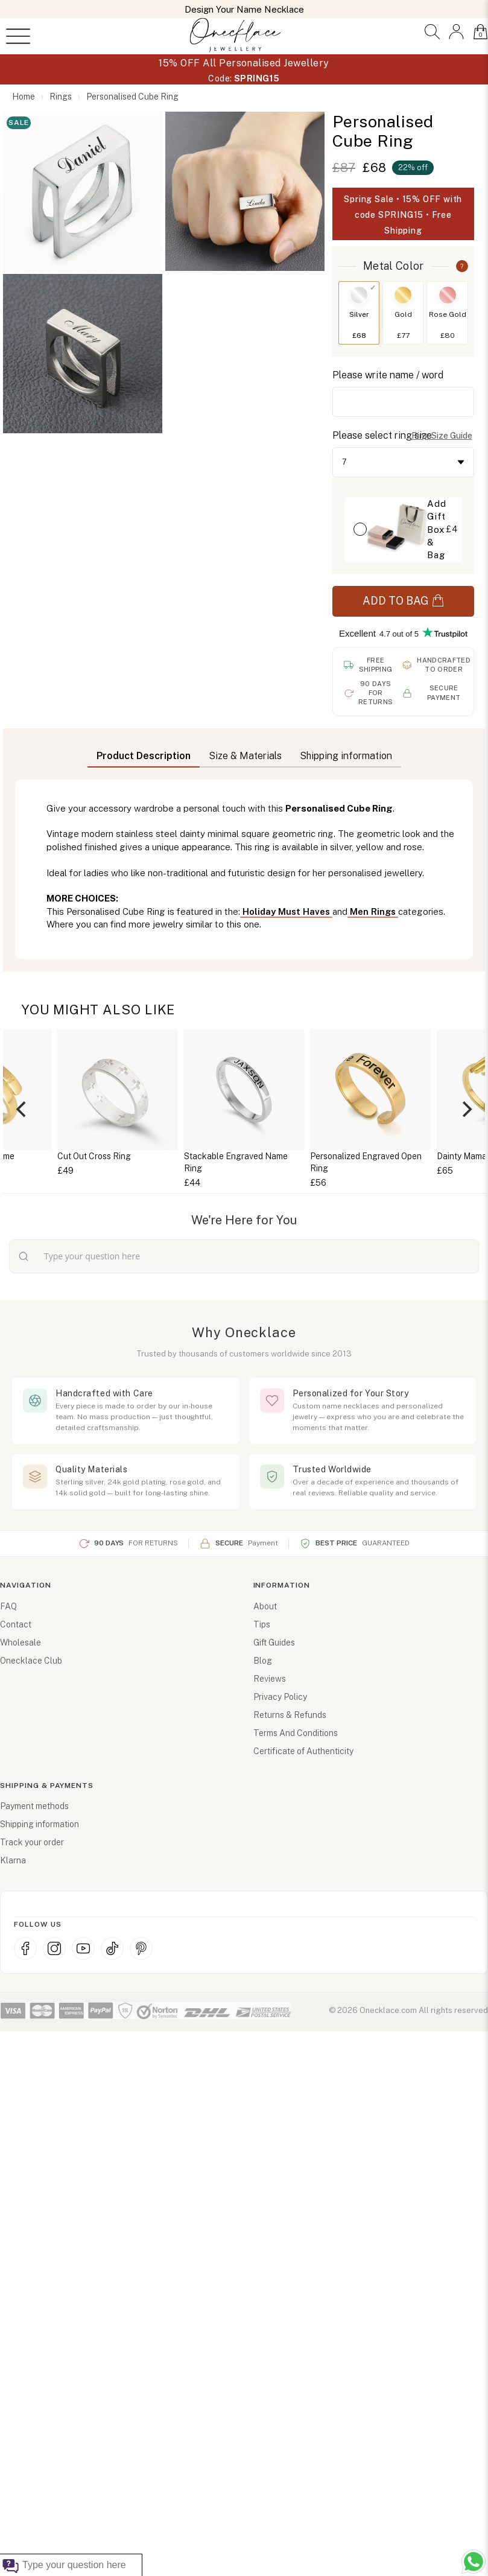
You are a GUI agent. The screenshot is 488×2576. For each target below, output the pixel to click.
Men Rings (372, 911)
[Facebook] (25, 1948)
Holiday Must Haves (286, 911)
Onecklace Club (31, 1660)
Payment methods (34, 1806)
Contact (15, 1624)
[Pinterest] (141, 1948)
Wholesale (20, 1642)
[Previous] (22, 1109)
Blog (262, 1660)
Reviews (269, 1679)
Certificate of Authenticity (303, 1751)
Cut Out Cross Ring (94, 1156)
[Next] (465, 1109)
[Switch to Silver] (359, 295)
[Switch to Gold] (403, 295)
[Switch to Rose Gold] (448, 295)
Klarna (13, 1860)
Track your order (32, 1842)
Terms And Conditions (295, 1733)
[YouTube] (83, 1948)
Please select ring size (382, 435)
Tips (261, 1624)
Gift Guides (274, 1642)
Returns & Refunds (289, 1715)
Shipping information (39, 1824)
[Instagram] (54, 1948)
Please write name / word (387, 375)
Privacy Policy (280, 1697)
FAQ (8, 1606)
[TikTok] (112, 1948)
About (265, 1606)
